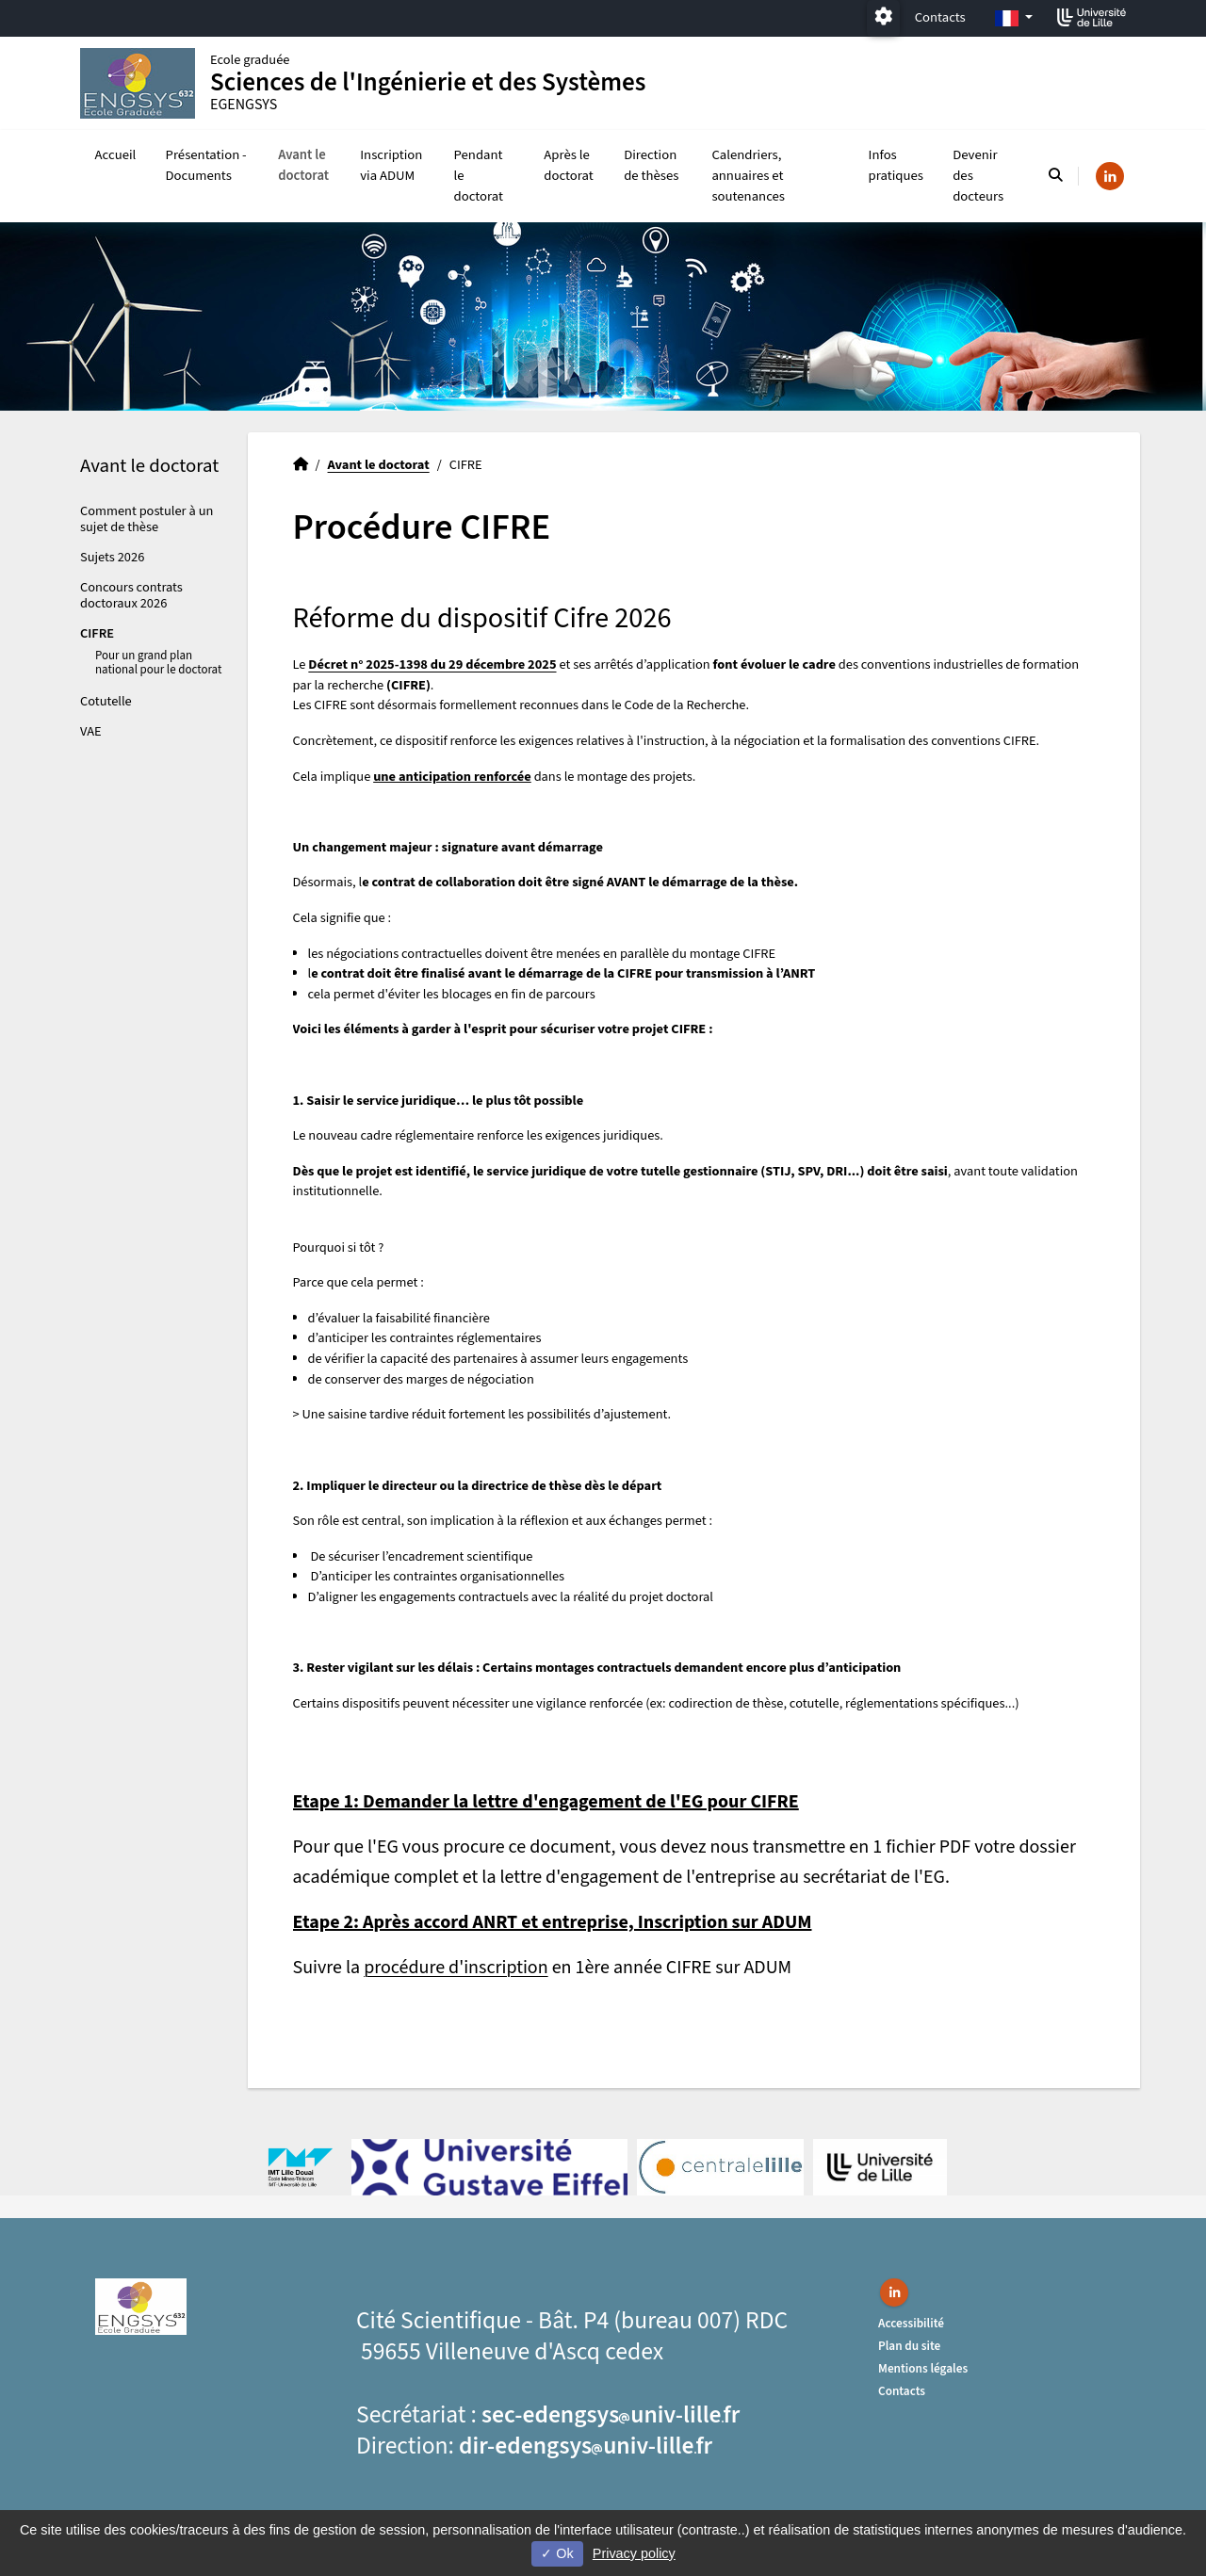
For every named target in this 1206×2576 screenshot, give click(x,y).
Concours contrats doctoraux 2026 (131, 595)
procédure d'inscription (455, 1967)
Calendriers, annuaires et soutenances (748, 175)
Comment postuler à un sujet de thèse (146, 519)
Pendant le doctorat (478, 175)
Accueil (116, 155)
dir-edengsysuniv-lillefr (585, 2446)
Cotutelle (106, 701)
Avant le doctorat (303, 165)
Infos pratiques (896, 165)
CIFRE (97, 633)
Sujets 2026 (112, 557)
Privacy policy (634, 2553)
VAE (91, 731)
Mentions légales (923, 2368)
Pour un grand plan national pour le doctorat (158, 663)
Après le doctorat (568, 165)
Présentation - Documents (206, 165)
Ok (557, 2553)
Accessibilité (911, 2323)
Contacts (940, 17)
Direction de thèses (651, 165)
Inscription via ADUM (391, 165)
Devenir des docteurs (978, 175)
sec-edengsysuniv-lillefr (610, 2415)
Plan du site (909, 2346)
